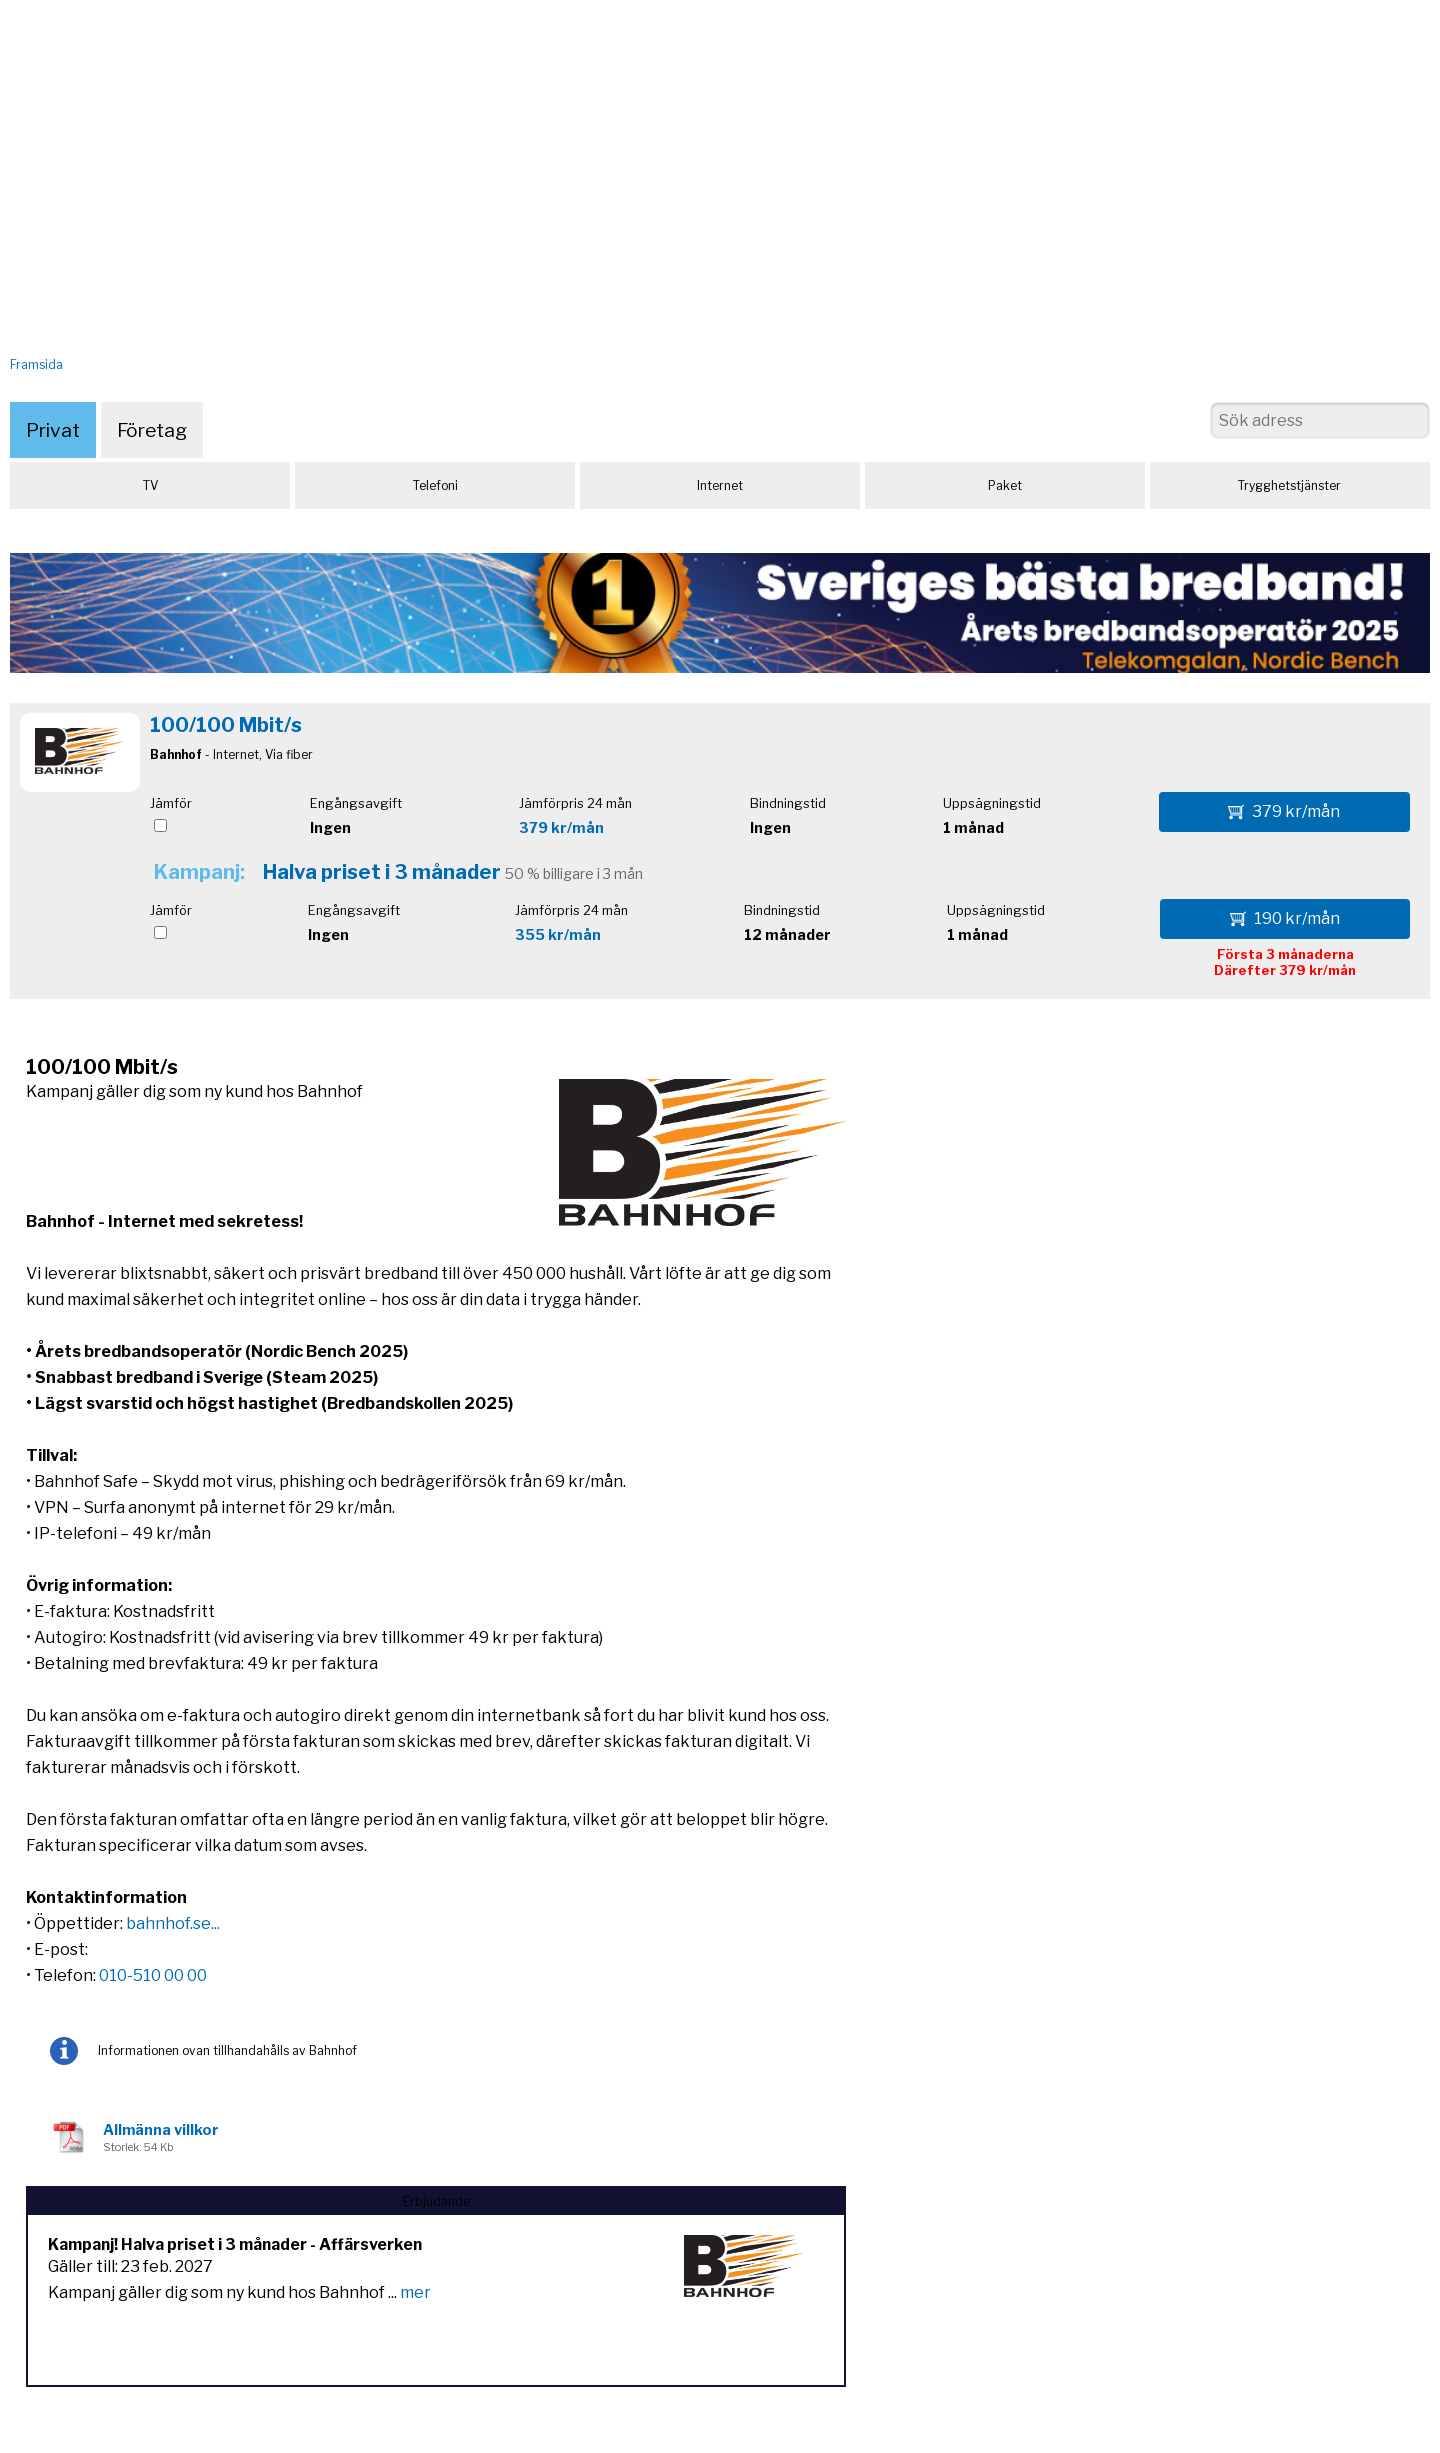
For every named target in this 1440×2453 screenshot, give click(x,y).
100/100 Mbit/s (226, 725)
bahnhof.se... (173, 1923)
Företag (152, 430)
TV (150, 485)
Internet (720, 485)
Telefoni (435, 485)
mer (415, 2292)
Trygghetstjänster (1289, 485)
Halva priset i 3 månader (382, 872)
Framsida (36, 364)
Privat (53, 430)
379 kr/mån (561, 827)
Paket (1005, 485)
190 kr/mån (1285, 918)
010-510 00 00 (153, 1975)
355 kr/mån (558, 934)
